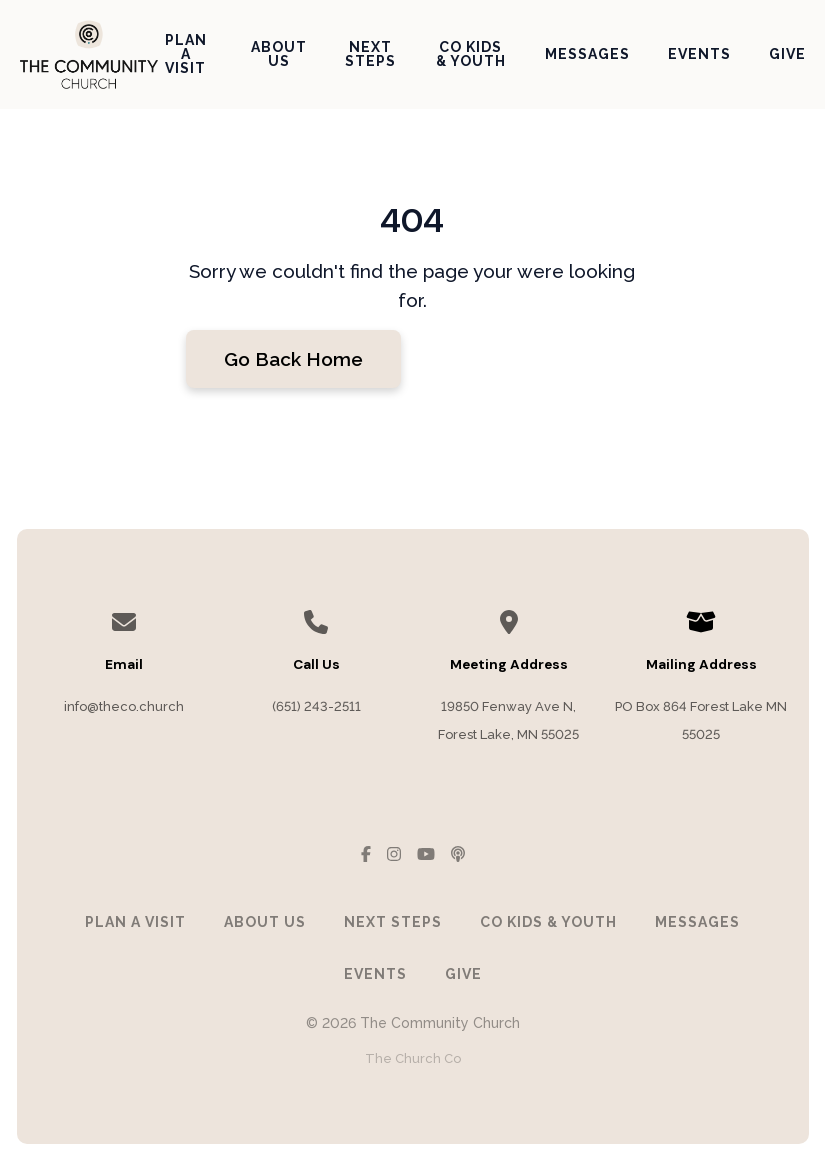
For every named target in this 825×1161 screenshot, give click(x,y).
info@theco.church (124, 706)
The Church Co (413, 1058)
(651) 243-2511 (316, 706)
